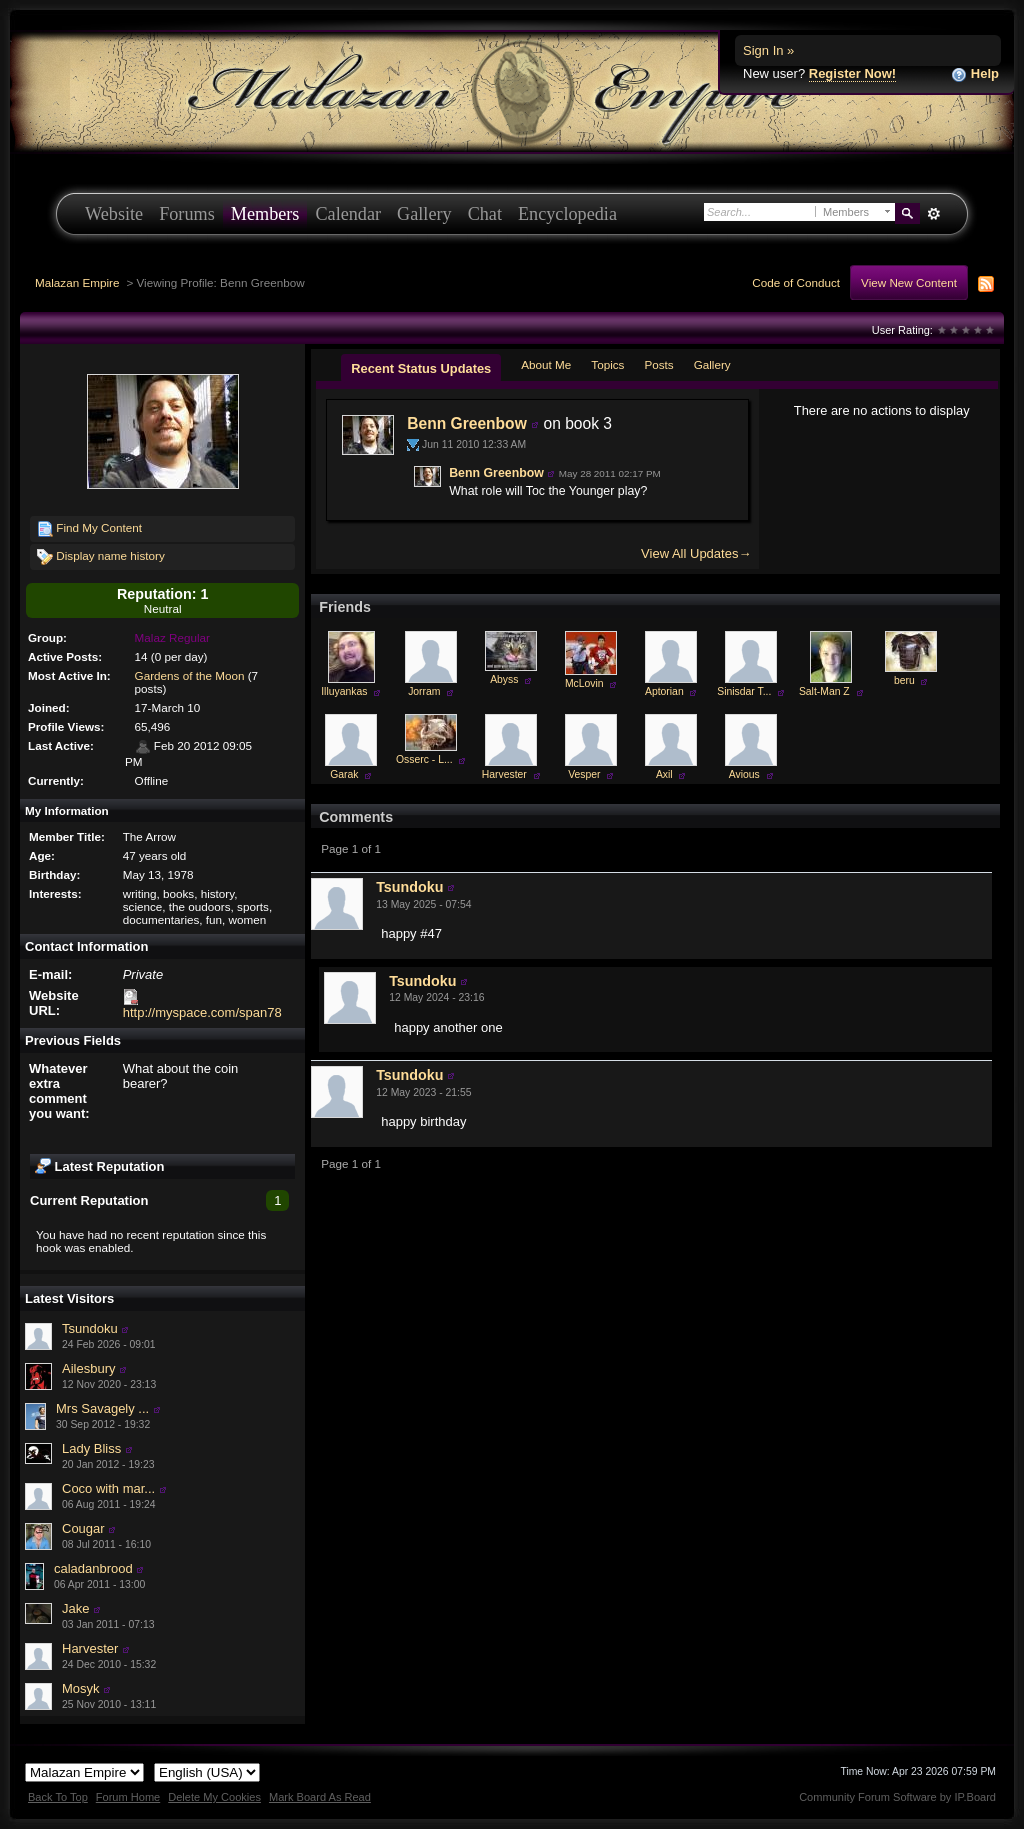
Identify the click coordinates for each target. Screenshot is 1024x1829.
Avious (744, 774)
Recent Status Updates (421, 368)
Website (114, 214)
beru (904, 680)
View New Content (909, 282)
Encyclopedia (567, 214)
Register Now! (852, 73)
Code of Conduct (796, 282)
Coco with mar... (108, 1488)
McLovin (584, 683)
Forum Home (128, 1797)
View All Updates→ (696, 553)
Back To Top (58, 1797)
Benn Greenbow (467, 423)
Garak (344, 774)
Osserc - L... (424, 759)
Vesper (584, 774)
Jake (75, 1608)
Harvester (90, 1648)
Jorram (424, 691)
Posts (658, 364)
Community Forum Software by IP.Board (897, 1797)
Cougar (83, 1528)
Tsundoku (90, 1328)
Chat (485, 214)
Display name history (101, 557)
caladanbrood (93, 1568)
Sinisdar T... (744, 691)
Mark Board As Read (320, 1797)
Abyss (504, 679)
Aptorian (664, 691)
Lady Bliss (91, 1448)
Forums (187, 214)
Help (975, 74)
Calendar (348, 214)
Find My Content (89, 529)
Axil (664, 774)
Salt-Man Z (824, 691)
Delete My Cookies (214, 1797)
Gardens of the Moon (190, 675)
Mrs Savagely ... (102, 1408)
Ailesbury (88, 1368)
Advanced (933, 214)
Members (265, 214)
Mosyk (81, 1688)
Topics (607, 364)
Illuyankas (344, 691)
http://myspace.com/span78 (202, 1012)
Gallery (424, 214)
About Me (546, 364)
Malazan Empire (77, 282)
